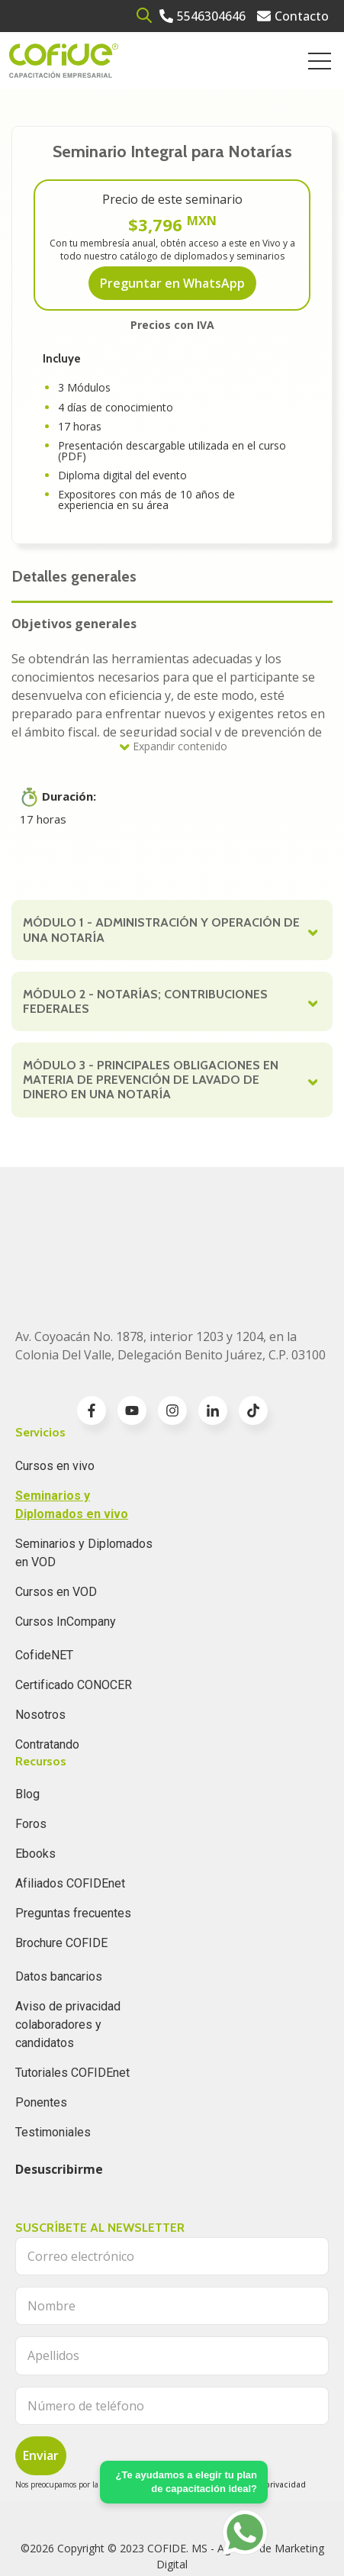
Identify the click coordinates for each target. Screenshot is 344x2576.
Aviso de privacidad (268, 2408)
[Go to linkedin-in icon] (212, 1334)
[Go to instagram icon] (172, 1334)
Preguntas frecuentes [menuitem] (73, 1837)
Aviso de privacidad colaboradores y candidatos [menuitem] (68, 1948)
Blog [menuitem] (27, 1717)
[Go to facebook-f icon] (91, 1334)
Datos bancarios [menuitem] (58, 1900)
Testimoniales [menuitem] (53, 2056)
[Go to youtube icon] (131, 1334)
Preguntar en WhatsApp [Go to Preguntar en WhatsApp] (172, 283)
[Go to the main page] (63, 61)
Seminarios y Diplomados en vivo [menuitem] (71, 1428)
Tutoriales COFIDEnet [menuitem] (72, 1996)
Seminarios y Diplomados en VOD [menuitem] (84, 1476)
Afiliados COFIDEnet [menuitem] (70, 1807)
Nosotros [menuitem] (40, 1638)
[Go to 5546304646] (202, 16)
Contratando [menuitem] (47, 1668)
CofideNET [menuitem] (44, 1579)
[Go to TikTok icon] (253, 1334)
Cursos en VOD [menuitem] (56, 1515)
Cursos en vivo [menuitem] (55, 1389)
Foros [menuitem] (31, 1747)
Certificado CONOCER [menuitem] (73, 1608)
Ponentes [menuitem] (41, 2026)
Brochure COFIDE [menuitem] (61, 1866)
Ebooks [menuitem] (35, 1777)
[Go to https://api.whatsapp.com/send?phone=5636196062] (245, 2532)
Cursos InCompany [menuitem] (65, 1545)
